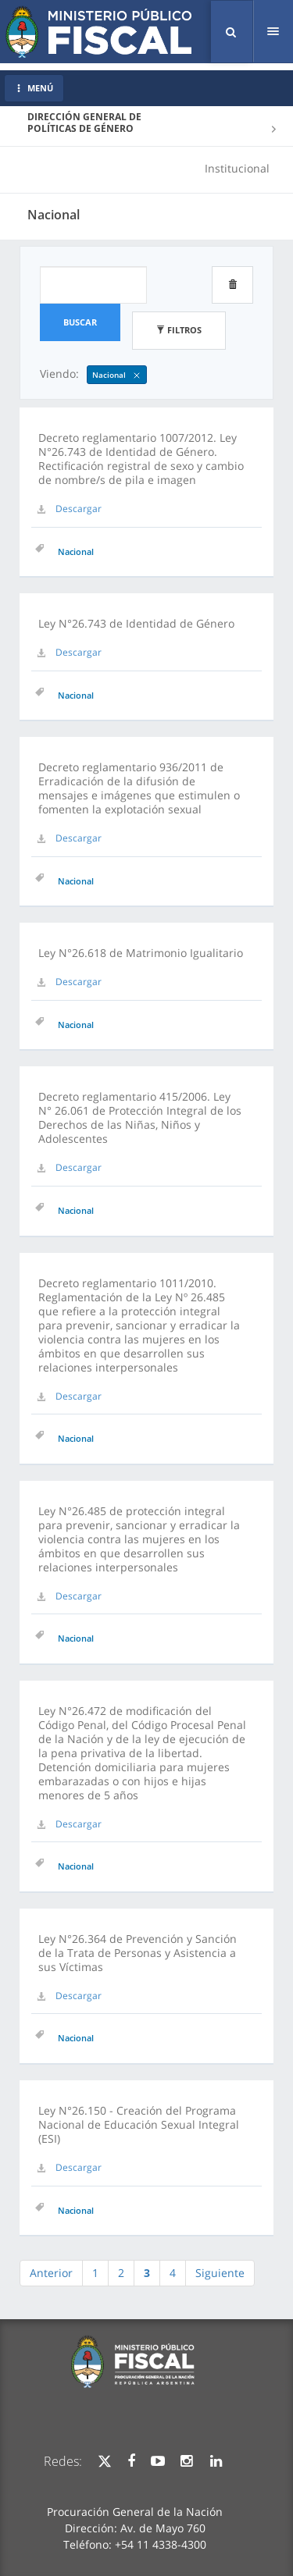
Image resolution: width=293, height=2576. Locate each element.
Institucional (237, 168)
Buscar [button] (80, 322)
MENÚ (34, 88)
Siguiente (220, 2272)
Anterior (51, 2272)
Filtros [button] (179, 330)
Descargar (78, 508)
